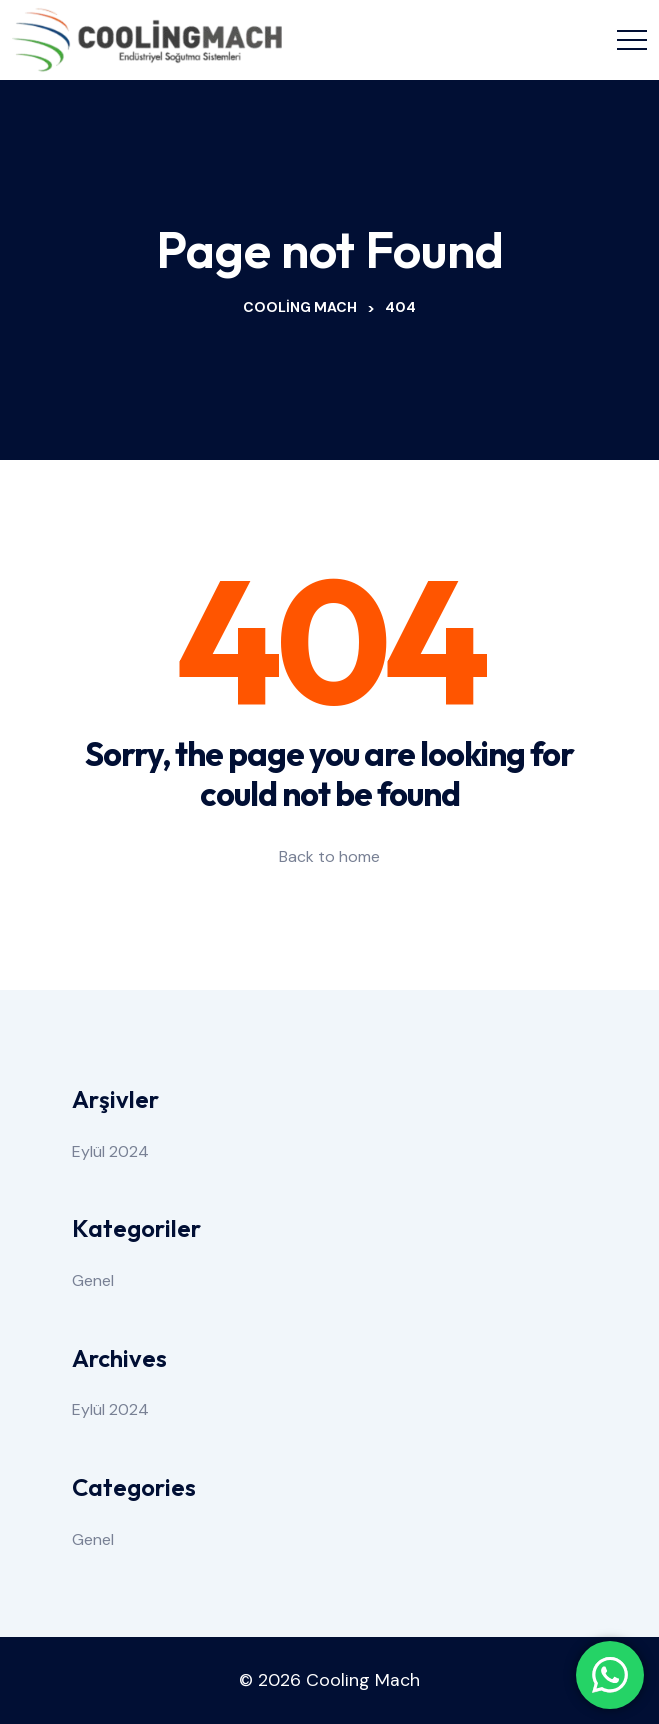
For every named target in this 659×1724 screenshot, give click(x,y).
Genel (93, 1280)
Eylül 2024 (110, 1151)
